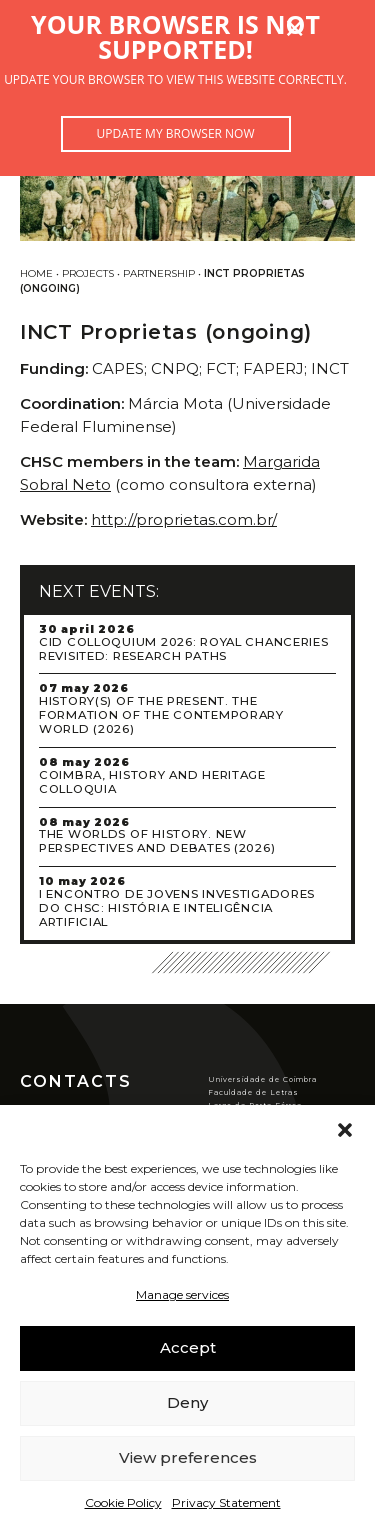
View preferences (188, 1457)
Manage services (182, 1294)
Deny (187, 1402)
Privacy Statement (226, 1502)
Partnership (159, 273)
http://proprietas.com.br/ (184, 519)
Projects (88, 273)
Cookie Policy (123, 1502)
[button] (345, 1130)
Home (36, 273)
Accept (188, 1347)
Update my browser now (175, 133)
